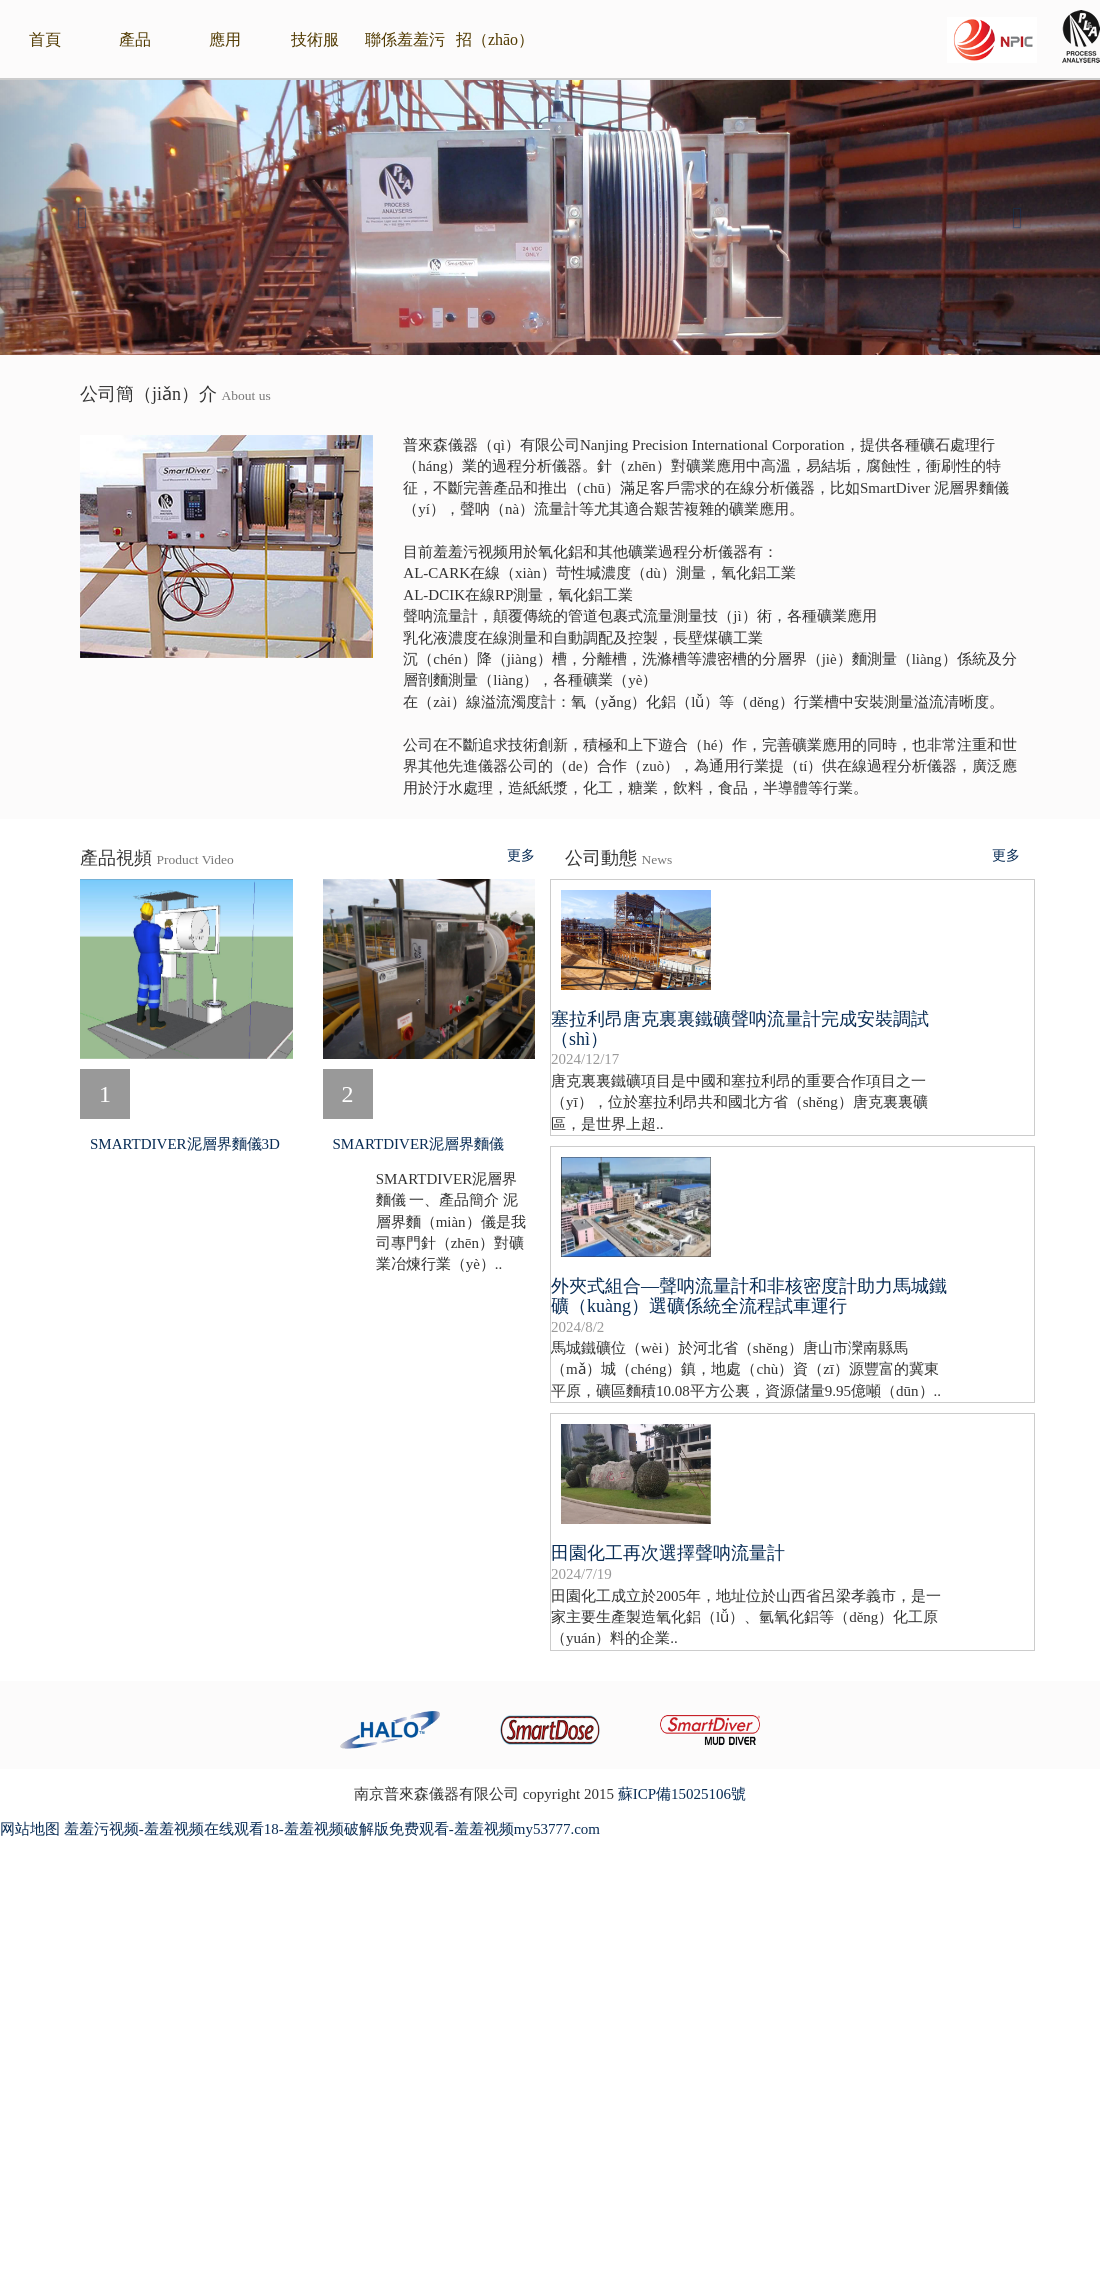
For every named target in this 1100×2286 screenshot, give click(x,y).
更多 (521, 856)
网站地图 (30, 1829)
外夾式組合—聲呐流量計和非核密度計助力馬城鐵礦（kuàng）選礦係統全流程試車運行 (749, 1296)
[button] (82, 217)
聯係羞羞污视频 (405, 55)
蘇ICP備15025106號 (682, 1794)
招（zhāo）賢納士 (495, 55)
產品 (135, 39)
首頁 (45, 39)
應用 (225, 39)
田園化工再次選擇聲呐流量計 (668, 1553)
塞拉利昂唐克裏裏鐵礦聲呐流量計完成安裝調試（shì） (740, 1029)
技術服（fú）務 (314, 55)
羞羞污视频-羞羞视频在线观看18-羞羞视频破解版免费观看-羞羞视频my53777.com (332, 1829)
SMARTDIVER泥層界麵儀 (419, 1144)
